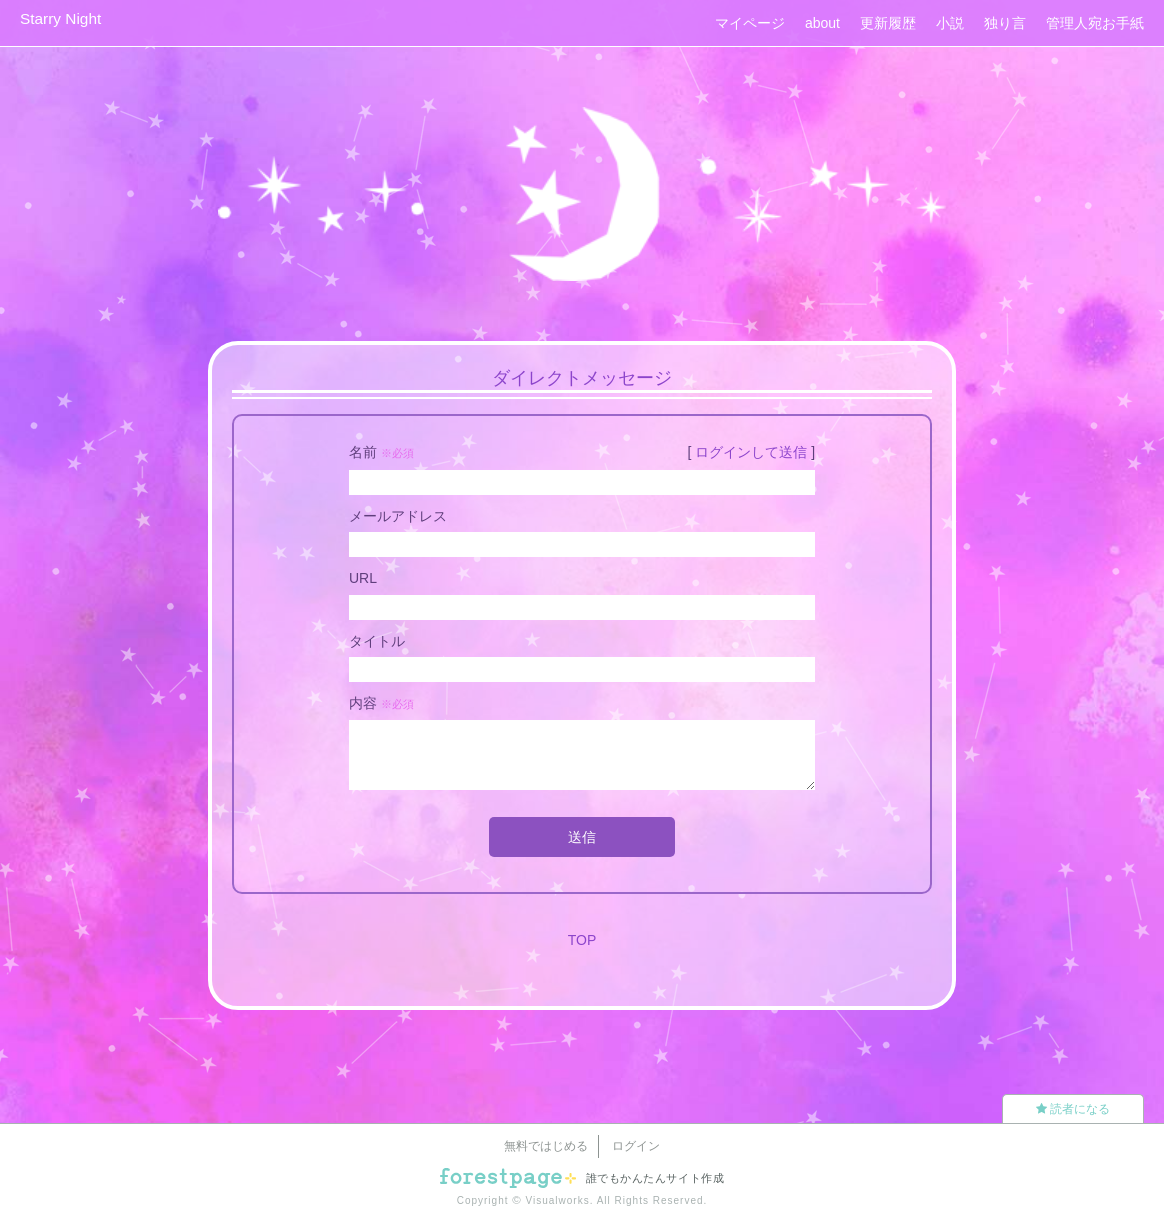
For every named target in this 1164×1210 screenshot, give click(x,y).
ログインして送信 (751, 452)
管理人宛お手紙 (1095, 23)
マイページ (750, 23)
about (822, 23)
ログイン (636, 1146)
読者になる (1073, 1109)
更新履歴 (888, 23)
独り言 (1005, 23)
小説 (950, 23)
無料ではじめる (546, 1146)
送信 (582, 837)
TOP (582, 940)
